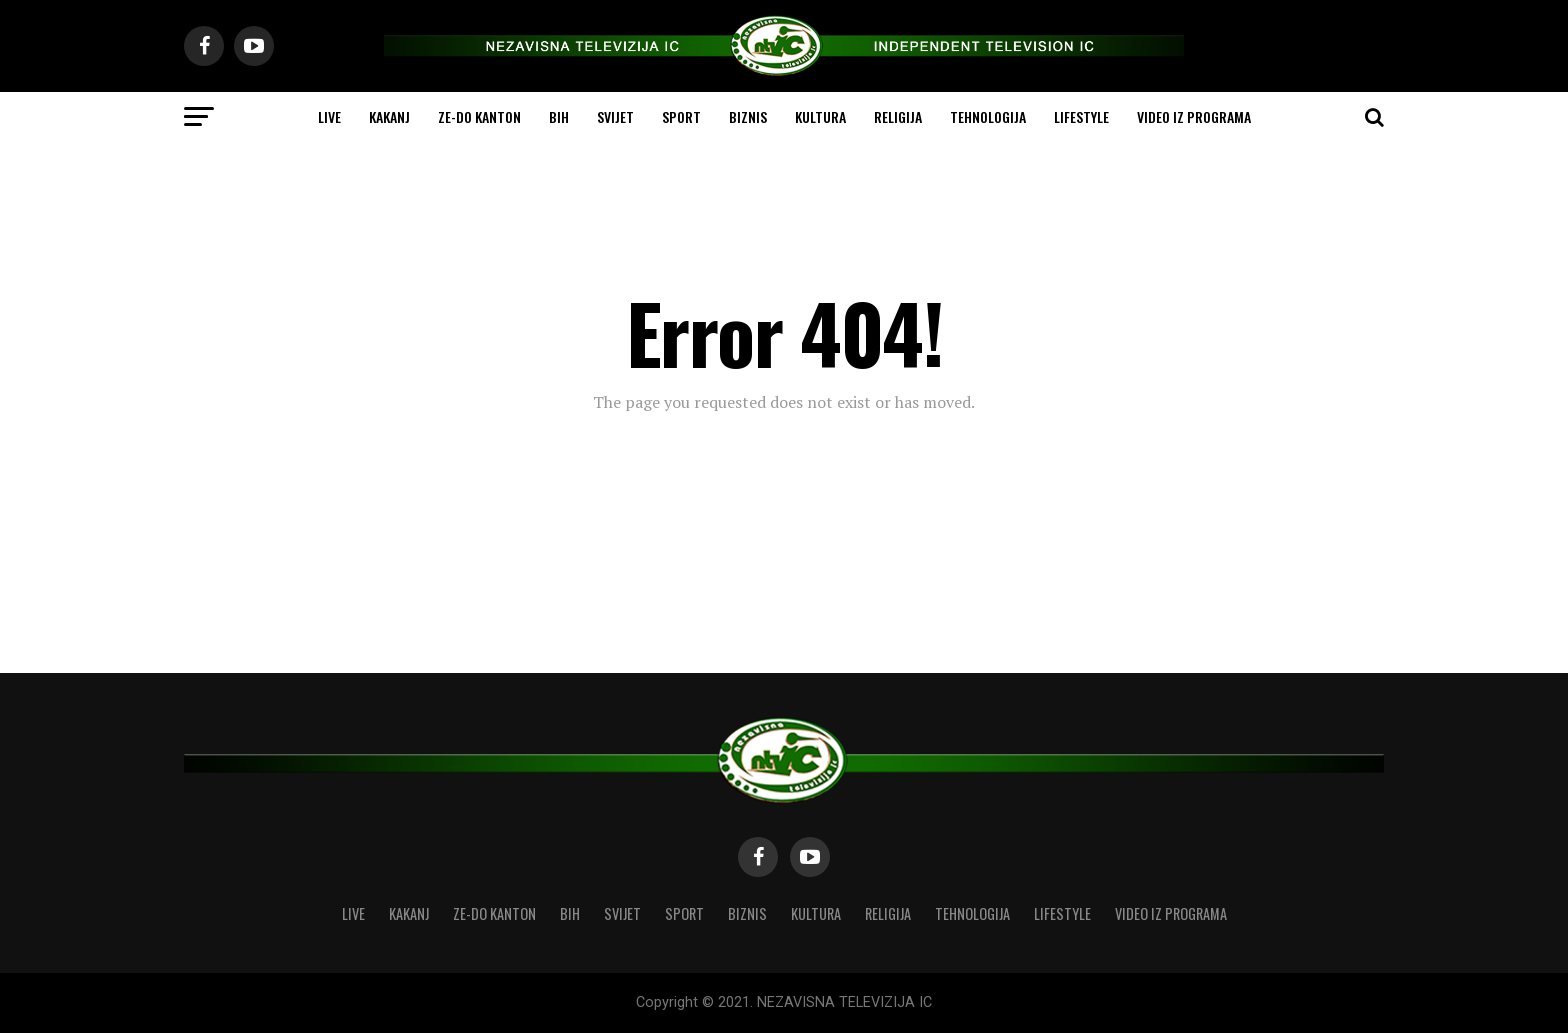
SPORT (681, 116)
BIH (559, 116)
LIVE (329, 116)
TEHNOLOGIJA (988, 116)
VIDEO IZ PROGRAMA (1194, 116)
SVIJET (615, 116)
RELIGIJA (898, 116)
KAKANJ (389, 116)
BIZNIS (748, 116)
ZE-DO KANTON (479, 116)
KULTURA (820, 116)
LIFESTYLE (1081, 116)
